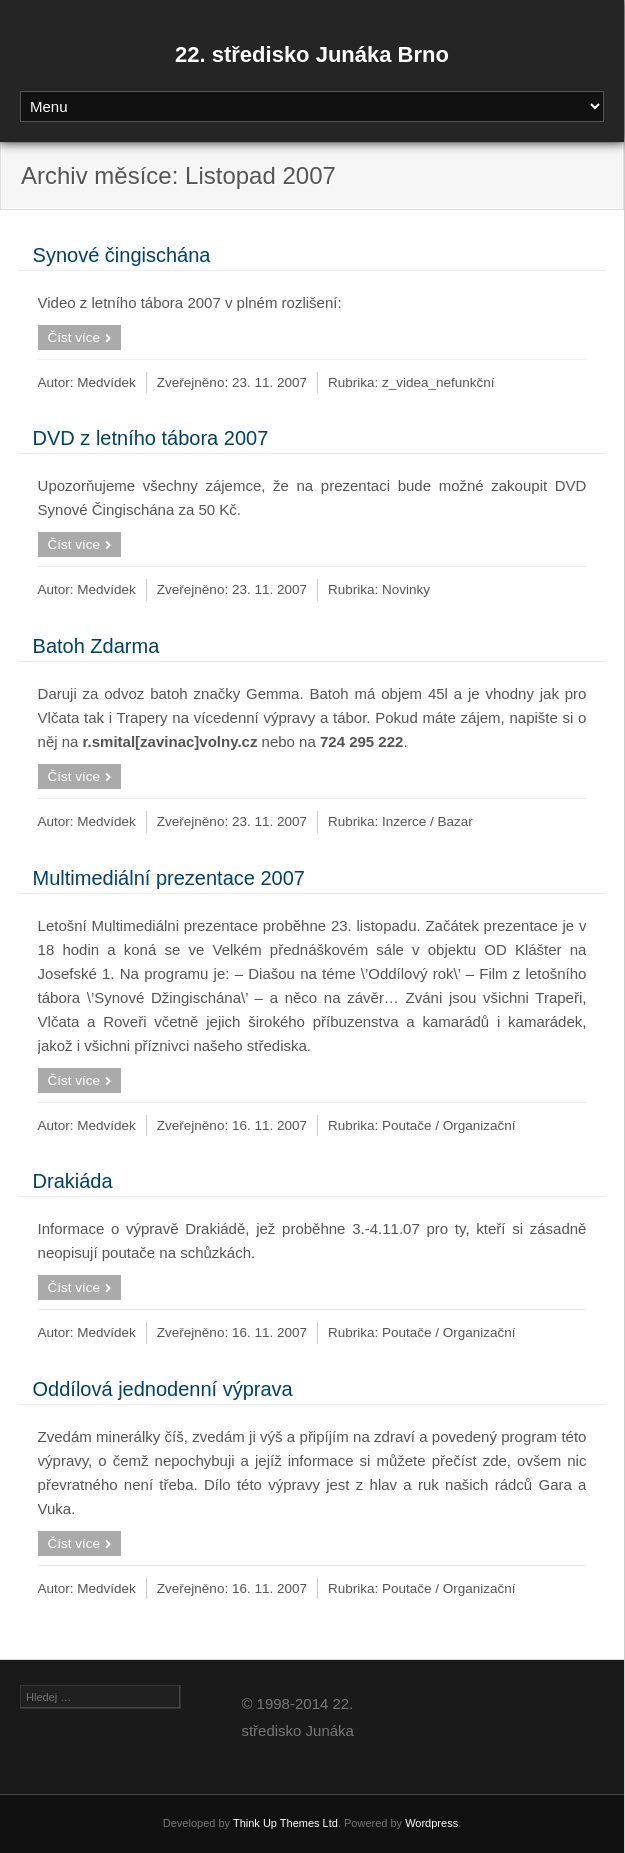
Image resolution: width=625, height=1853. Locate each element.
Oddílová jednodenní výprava (163, 1389)
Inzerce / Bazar (427, 821)
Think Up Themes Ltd (285, 1823)
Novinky (406, 589)
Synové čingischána (122, 255)
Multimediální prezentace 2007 (169, 878)
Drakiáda (73, 1181)
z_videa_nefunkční (438, 382)
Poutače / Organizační (449, 1125)
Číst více (74, 337)
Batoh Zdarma (96, 646)
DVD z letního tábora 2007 (151, 438)
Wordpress (431, 1823)
